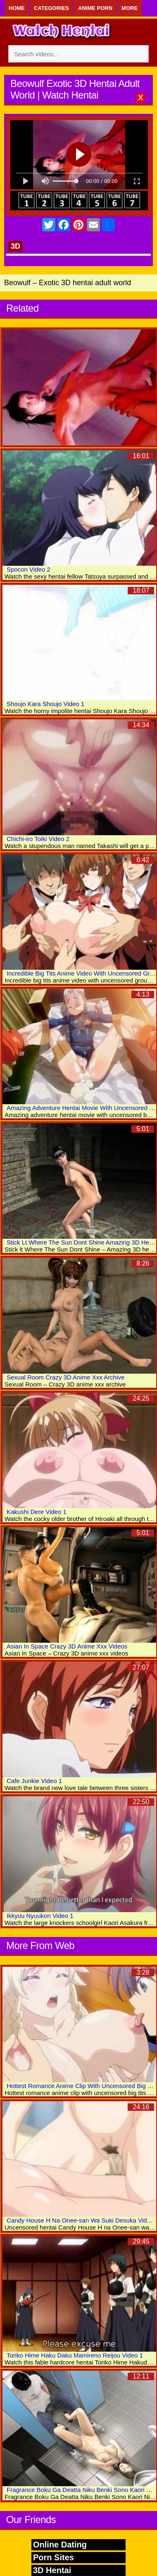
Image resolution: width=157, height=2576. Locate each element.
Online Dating (60, 2544)
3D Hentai (52, 2570)
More (129, 8)
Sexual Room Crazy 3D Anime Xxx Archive (65, 1377)
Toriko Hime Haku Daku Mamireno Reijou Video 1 (75, 2355)
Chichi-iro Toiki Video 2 (38, 838)
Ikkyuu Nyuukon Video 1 (40, 1915)
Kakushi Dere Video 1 (37, 1511)
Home (17, 8)
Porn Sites (53, 2557)
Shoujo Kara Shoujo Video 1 (45, 703)
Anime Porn (95, 8)
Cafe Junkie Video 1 (34, 1780)
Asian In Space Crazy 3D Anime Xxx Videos (67, 1646)
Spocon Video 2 (28, 569)
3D (15, 246)
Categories (51, 8)
